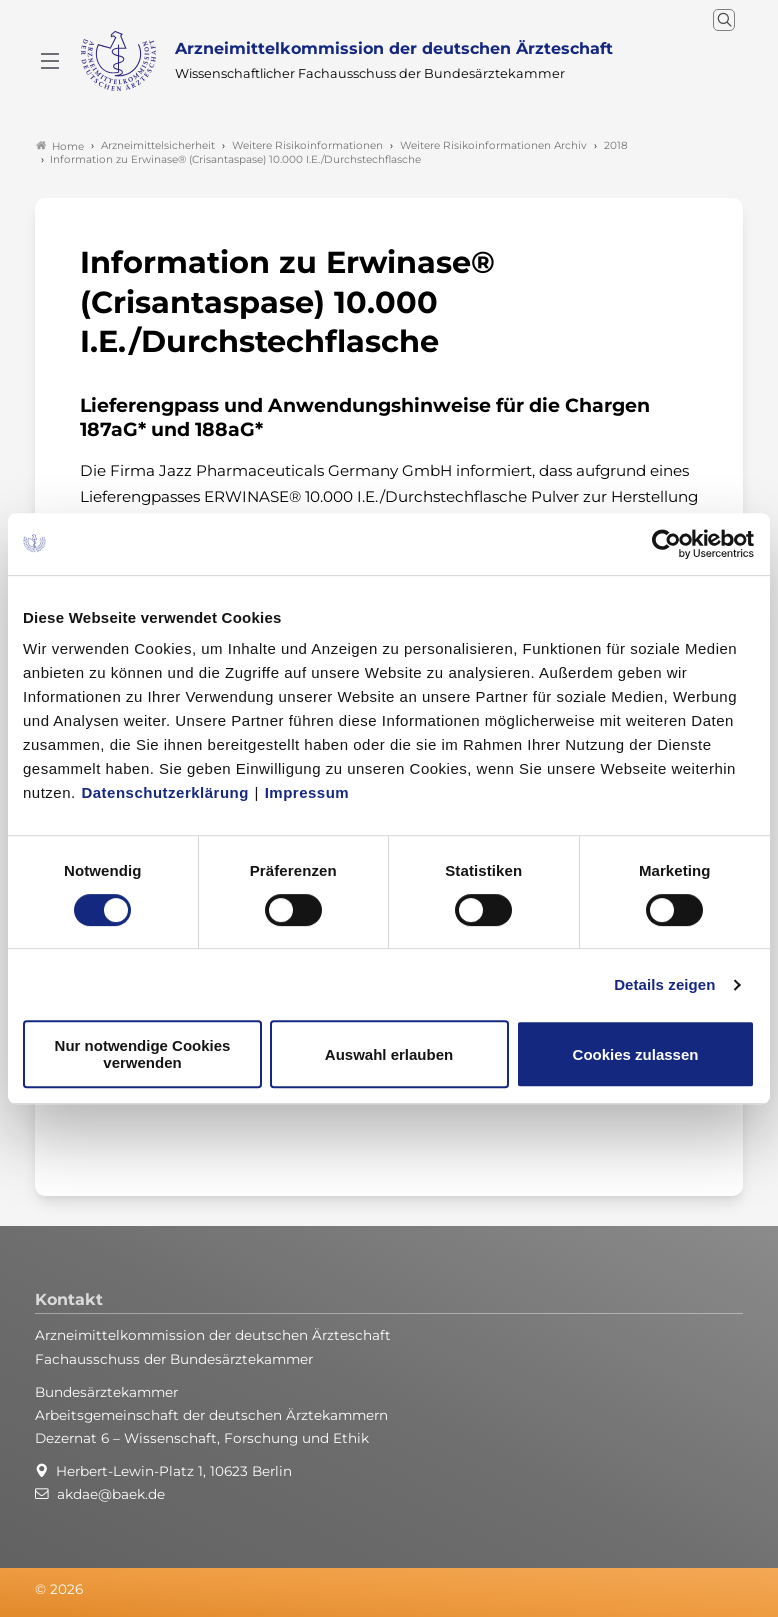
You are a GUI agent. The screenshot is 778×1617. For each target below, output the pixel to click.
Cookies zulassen (636, 1054)
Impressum (307, 792)
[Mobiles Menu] (50, 61)
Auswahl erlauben (389, 1054)
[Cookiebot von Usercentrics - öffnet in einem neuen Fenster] (667, 544)
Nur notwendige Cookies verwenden (143, 1054)
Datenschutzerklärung (165, 792)
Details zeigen (664, 984)
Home (60, 146)
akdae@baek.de (111, 1494)
